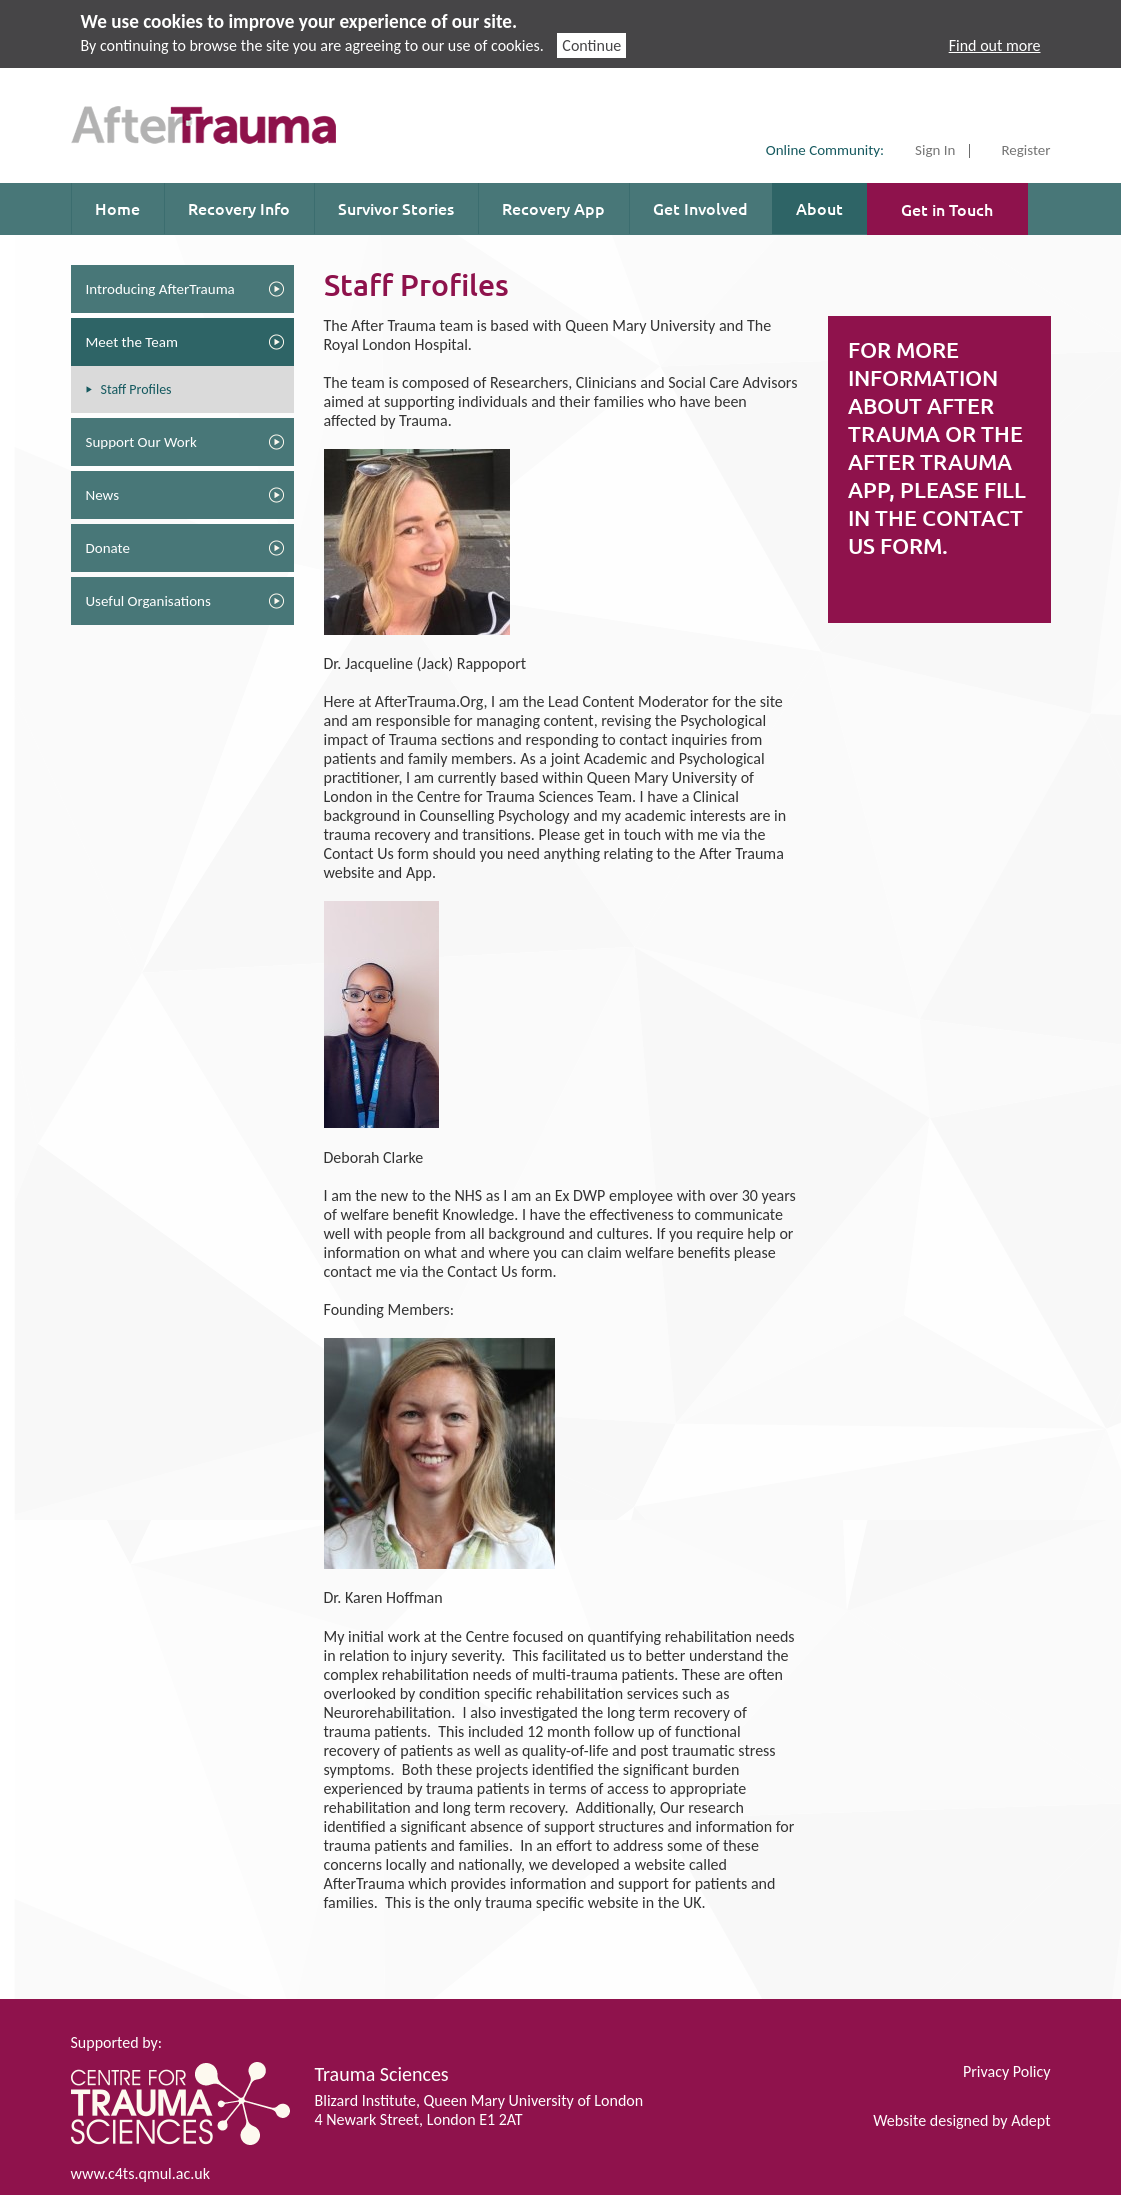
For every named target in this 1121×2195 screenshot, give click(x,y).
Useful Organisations (148, 601)
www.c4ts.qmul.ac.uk (140, 2173)
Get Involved (700, 208)
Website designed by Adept (961, 2120)
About (819, 208)
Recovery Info (239, 208)
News (103, 495)
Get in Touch (947, 209)
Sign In (935, 151)
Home (117, 208)
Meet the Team (132, 342)
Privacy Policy (1007, 2071)
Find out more (995, 45)
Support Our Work (141, 442)
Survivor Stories (396, 208)
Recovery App (553, 208)
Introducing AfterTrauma (160, 289)
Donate (108, 548)
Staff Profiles (136, 389)
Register (1025, 151)
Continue (591, 45)
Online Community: (825, 150)
